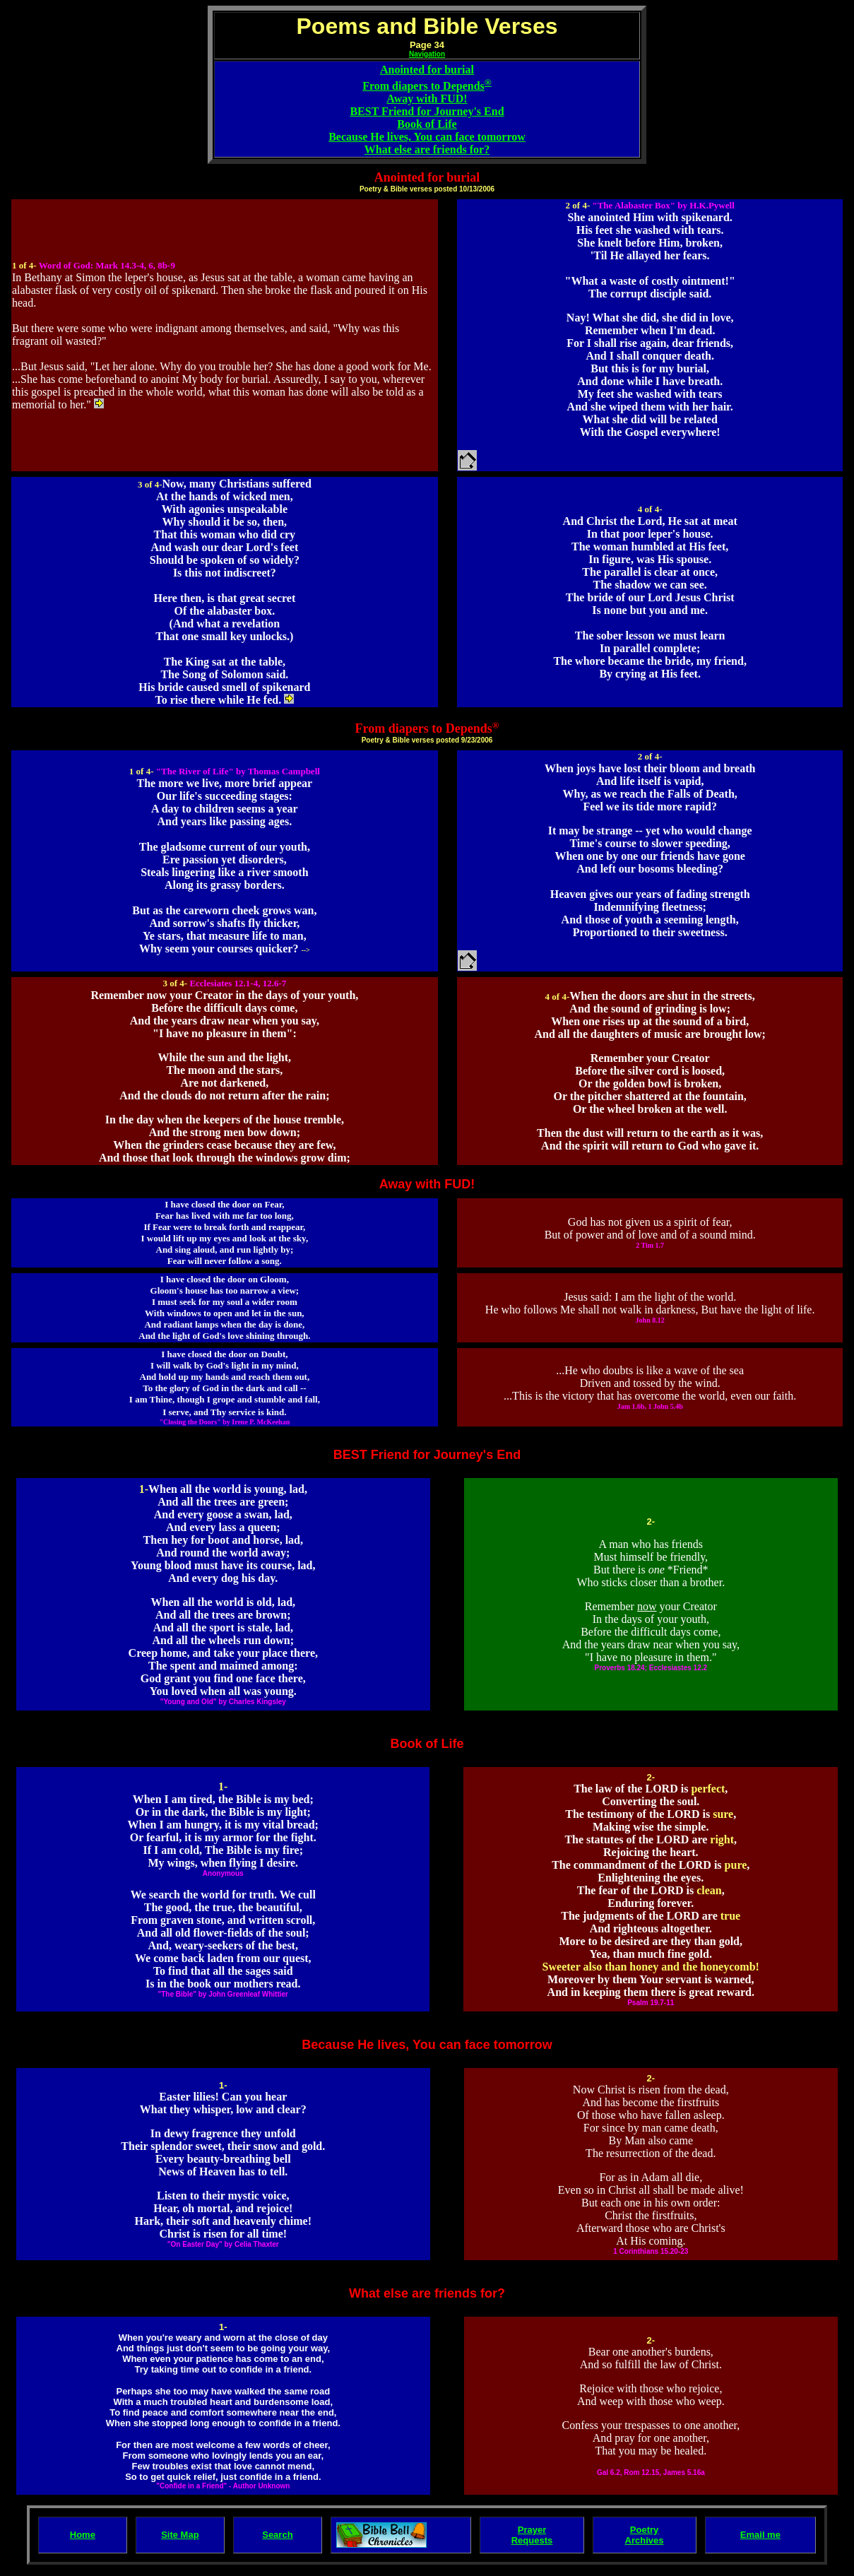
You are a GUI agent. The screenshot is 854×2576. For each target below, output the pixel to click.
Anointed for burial (427, 70)
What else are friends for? (427, 149)
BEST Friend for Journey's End (427, 111)
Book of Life (426, 124)
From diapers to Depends (423, 86)
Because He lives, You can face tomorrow (427, 137)
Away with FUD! (426, 99)
